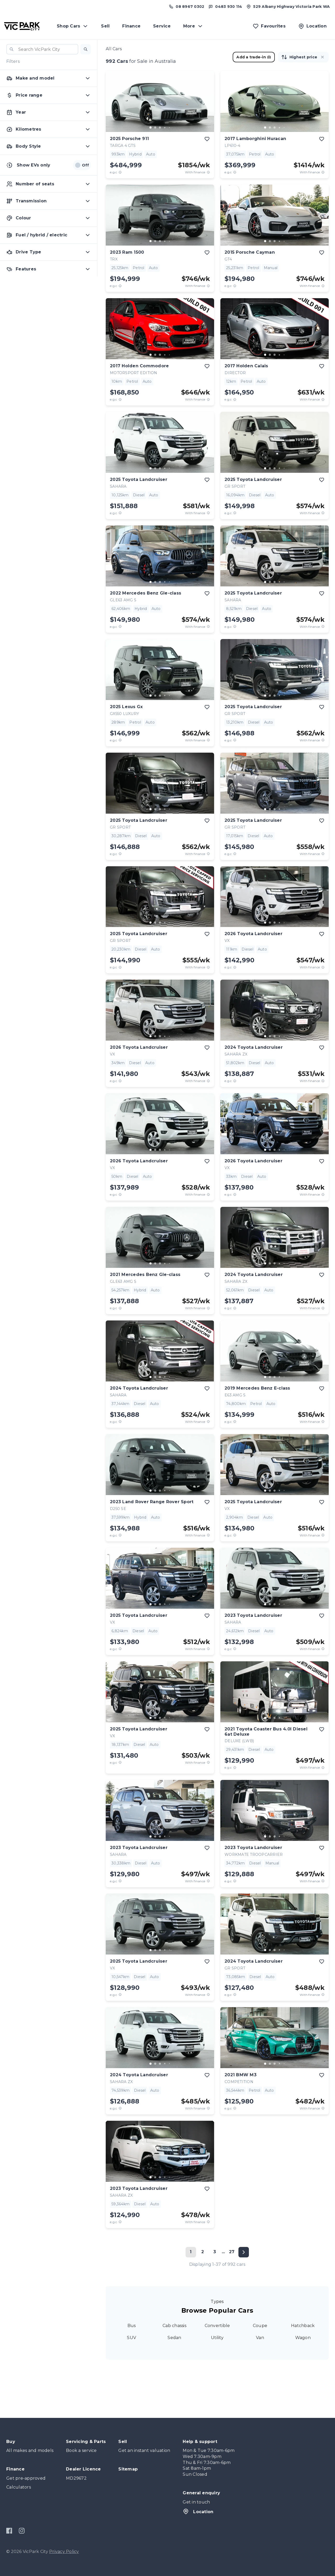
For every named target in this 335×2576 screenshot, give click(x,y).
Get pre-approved (26, 2478)
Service (162, 26)
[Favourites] (269, 26)
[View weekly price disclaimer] (208, 172)
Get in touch (196, 2502)
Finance (131, 26)
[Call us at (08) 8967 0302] (186, 6)
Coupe (260, 2325)
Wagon (303, 2337)
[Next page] (243, 2252)
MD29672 (76, 2478)
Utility (217, 2337)
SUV (131, 2337)
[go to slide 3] (160, 127)
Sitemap (128, 2469)
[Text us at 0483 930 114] (225, 6)
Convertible (217, 2325)
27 (232, 2251)
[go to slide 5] (169, 127)
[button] (85, 49)
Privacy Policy (64, 2551)
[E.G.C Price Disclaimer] (120, 172)
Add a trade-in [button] (253, 57)
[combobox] (42, 49)
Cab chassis (174, 2325)
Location (198, 2511)
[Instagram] (22, 2531)
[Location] (312, 26)
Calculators (18, 2487)
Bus (131, 2325)
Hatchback (303, 2325)
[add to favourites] (207, 139)
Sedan (174, 2337)
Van (260, 2337)
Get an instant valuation (144, 2450)
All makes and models (29, 2450)
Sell (105, 26)
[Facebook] (9, 2531)
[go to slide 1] (150, 127)
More (193, 26)
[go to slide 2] (155, 127)
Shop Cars (72, 26)
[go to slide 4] (164, 127)
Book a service (81, 2450)
